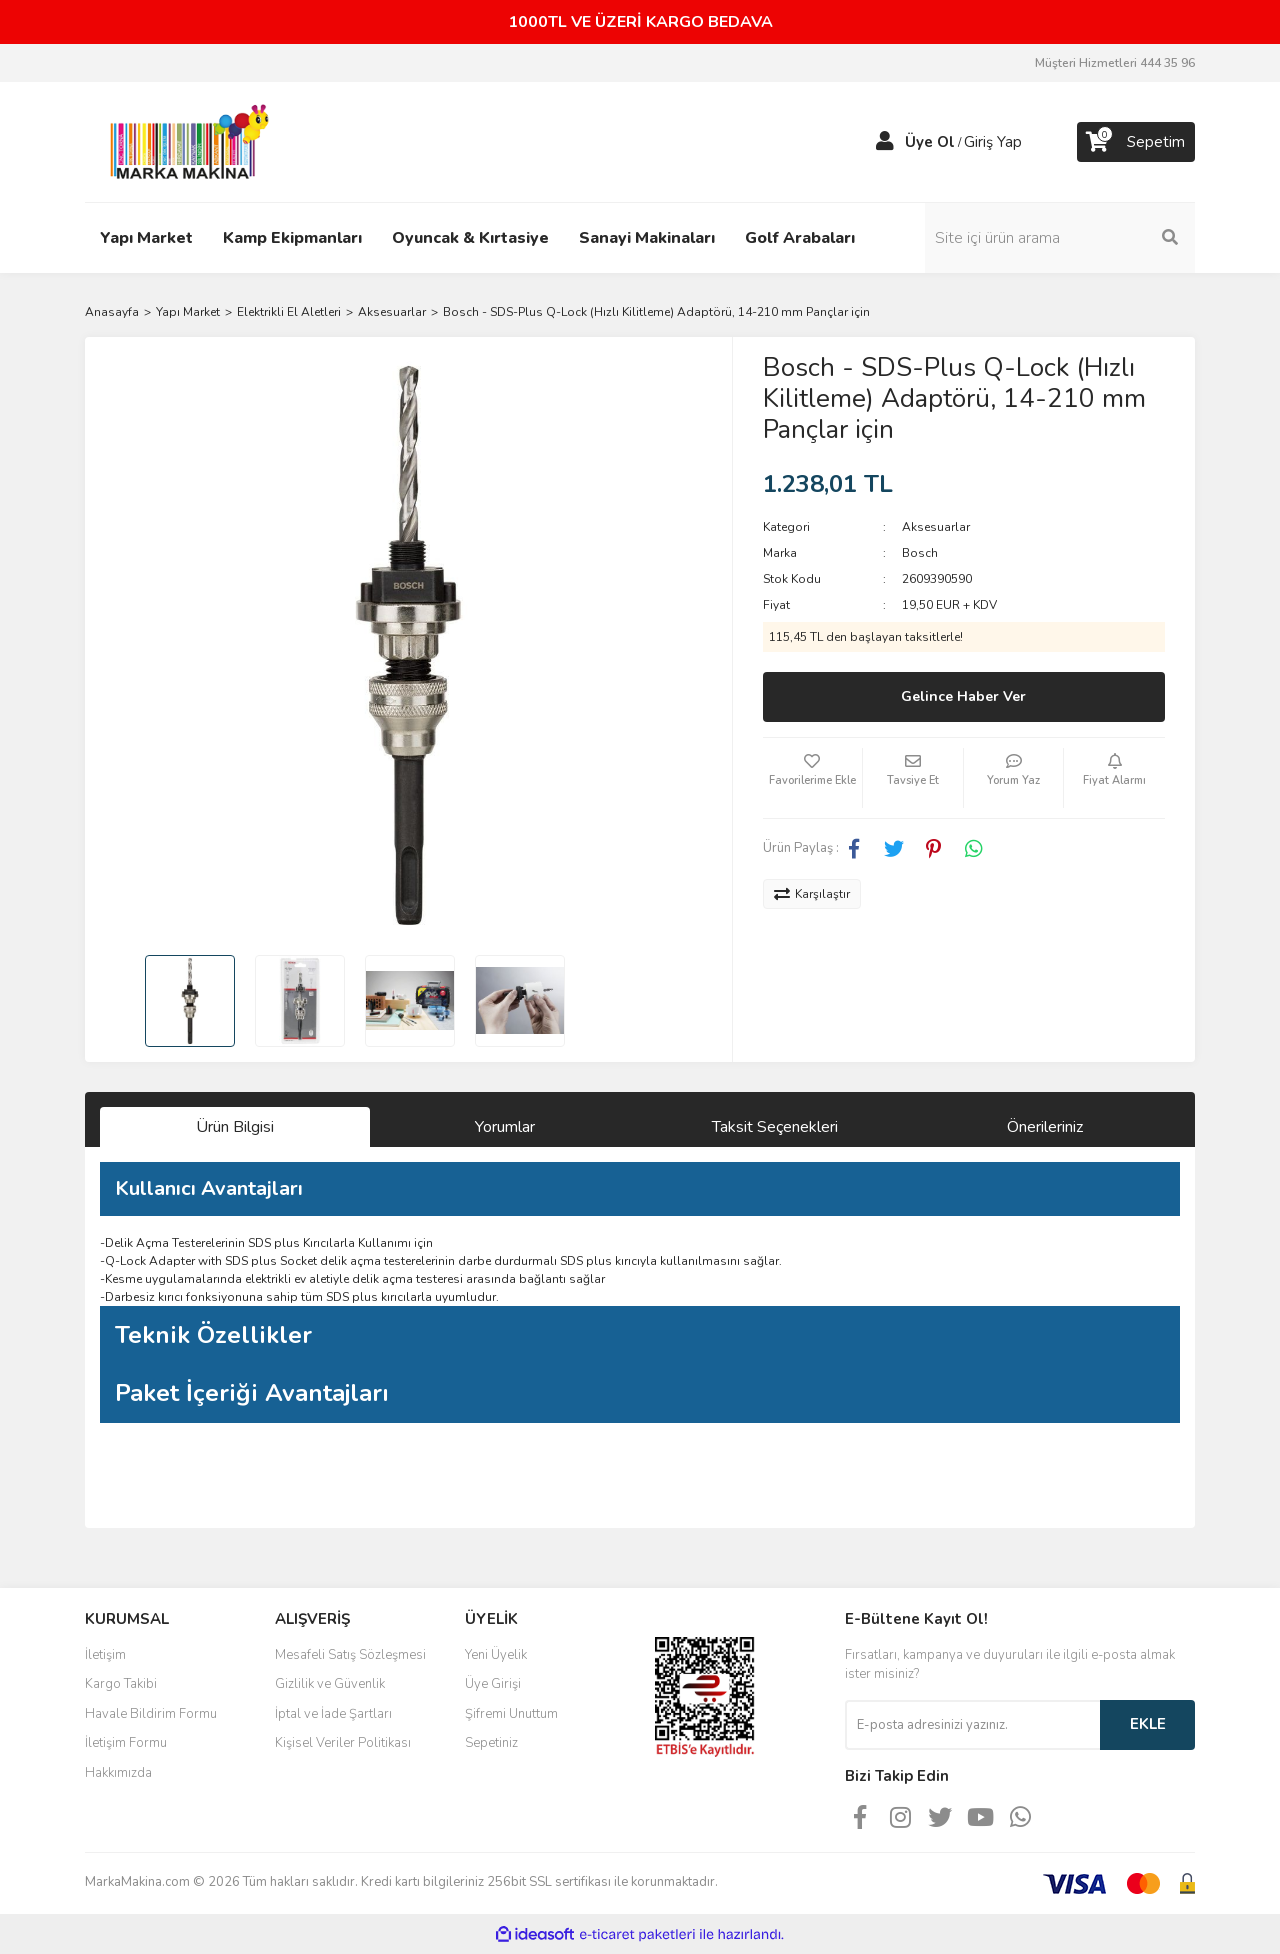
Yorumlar (505, 1127)
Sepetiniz (491, 1743)
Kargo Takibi (121, 1684)
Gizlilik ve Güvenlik (330, 1684)
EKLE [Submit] (1148, 1724)
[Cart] (1136, 142)
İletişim (105, 1655)
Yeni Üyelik (496, 1655)
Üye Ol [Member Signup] (930, 142)
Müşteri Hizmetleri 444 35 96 (1115, 63)
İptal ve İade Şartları (333, 1714)
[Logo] (184, 141)
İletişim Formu (126, 1743)
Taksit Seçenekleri (775, 1127)
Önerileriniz (1045, 1127)
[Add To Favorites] (813, 778)
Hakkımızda (118, 1773)
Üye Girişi (493, 1684)
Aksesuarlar (936, 527)
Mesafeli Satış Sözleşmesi (350, 1655)
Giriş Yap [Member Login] (993, 142)
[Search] (1060, 238)
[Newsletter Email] (972, 1725)
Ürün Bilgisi (235, 1127)
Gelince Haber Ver (963, 696)
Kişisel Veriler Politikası (343, 1743)
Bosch (920, 553)
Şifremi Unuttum (511, 1714)
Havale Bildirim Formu (151, 1714)
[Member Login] (885, 142)
